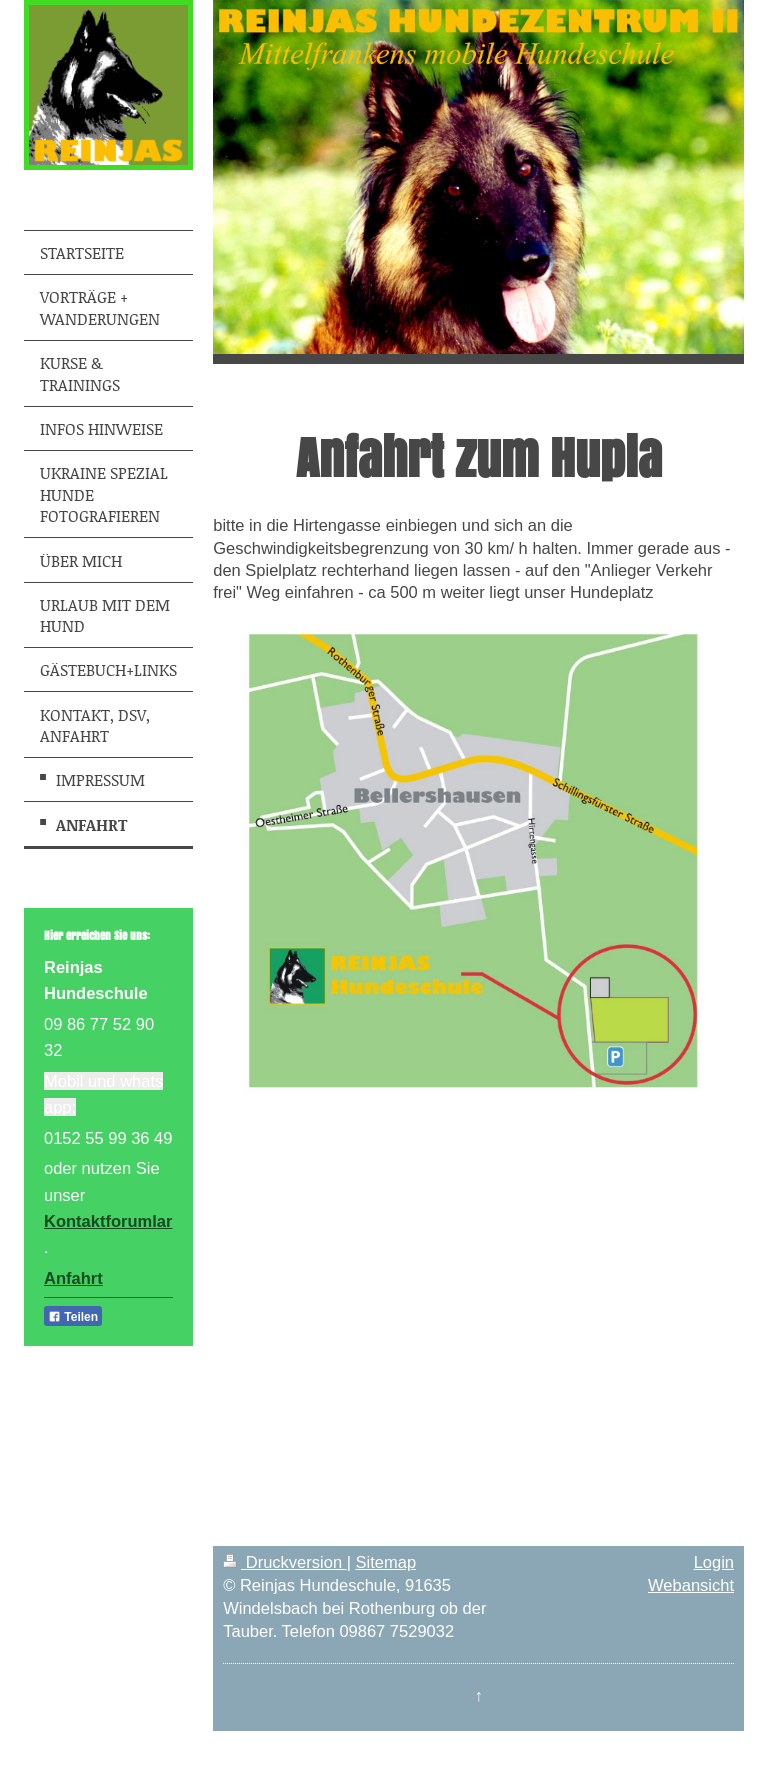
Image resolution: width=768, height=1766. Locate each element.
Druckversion (284, 1562)
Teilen (73, 1317)
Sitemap (386, 1562)
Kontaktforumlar (108, 1221)
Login (714, 1562)
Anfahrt (73, 1278)
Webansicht (691, 1585)
